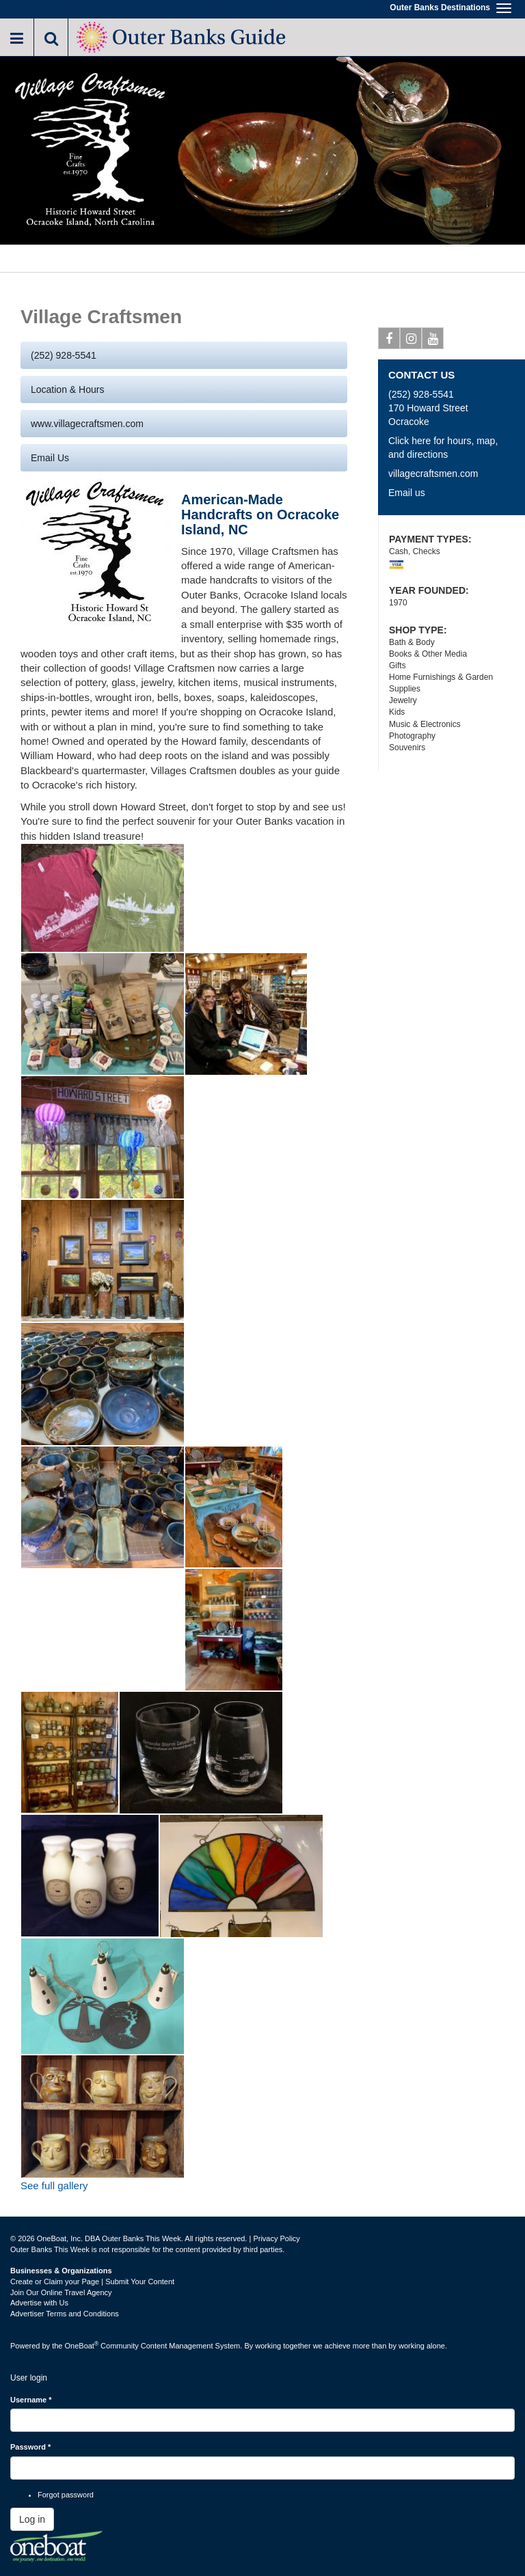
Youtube (433, 341)
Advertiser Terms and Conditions (64, 2314)
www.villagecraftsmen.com (87, 423)
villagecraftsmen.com (433, 473)
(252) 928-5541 (63, 355)
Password (30, 2447)
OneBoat (82, 2346)
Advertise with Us (39, 2303)
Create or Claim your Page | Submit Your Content (92, 2281)
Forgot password (66, 2495)
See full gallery (54, 2185)
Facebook (389, 341)
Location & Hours (67, 389)
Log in (32, 2519)
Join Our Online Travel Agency (61, 2292)
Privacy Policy (276, 2238)
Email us (50, 457)
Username (31, 2400)
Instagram (411, 341)
